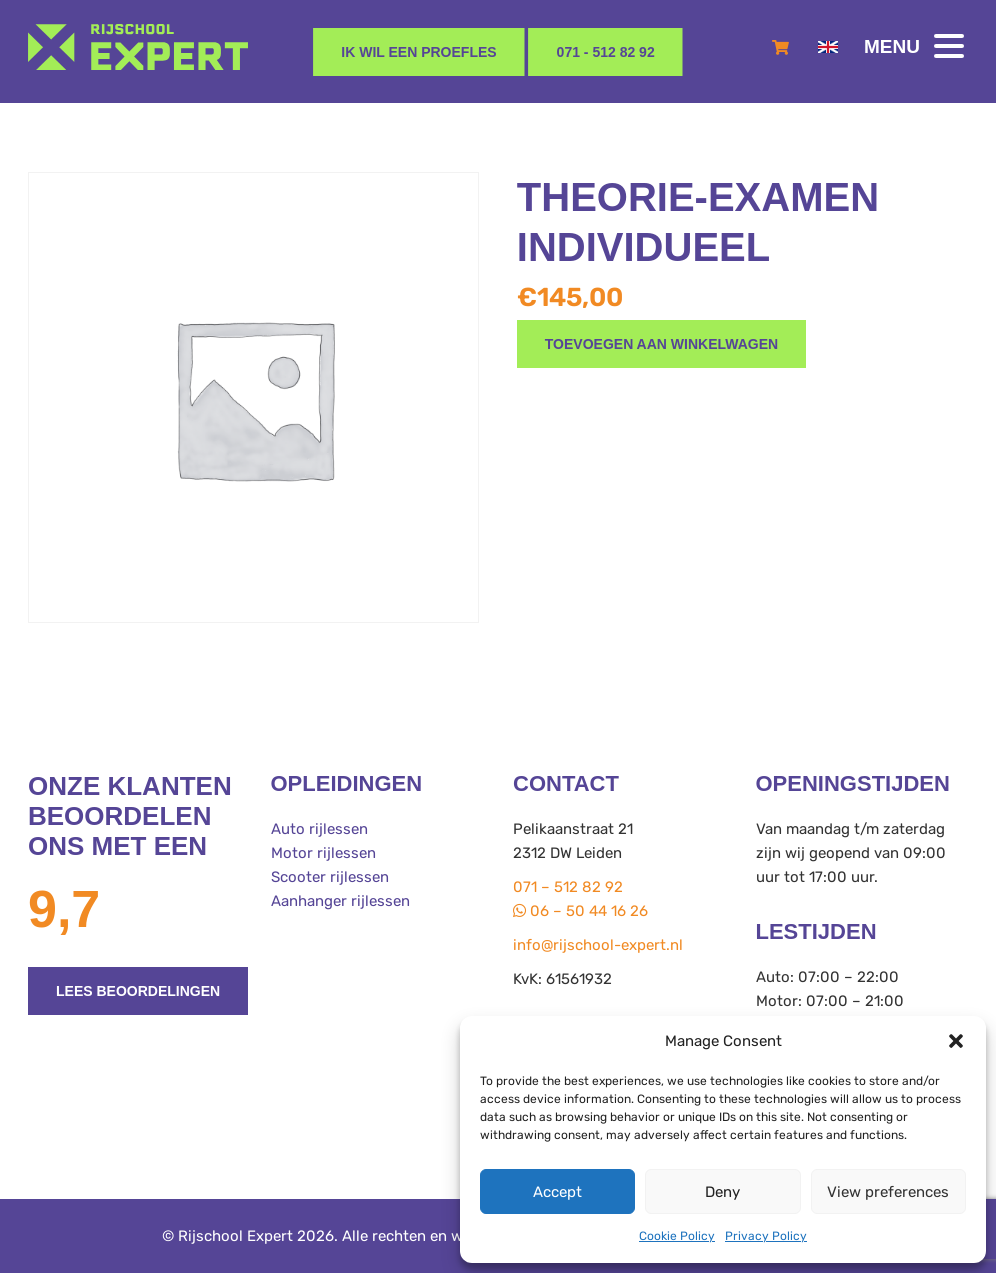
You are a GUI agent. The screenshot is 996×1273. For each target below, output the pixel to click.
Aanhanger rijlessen (340, 901)
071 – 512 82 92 (568, 887)
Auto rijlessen (319, 829)
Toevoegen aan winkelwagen (661, 344)
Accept (557, 1192)
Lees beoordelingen (138, 991)
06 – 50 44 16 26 (580, 911)
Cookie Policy (677, 1236)
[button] (956, 1041)
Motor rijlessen (323, 853)
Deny (722, 1192)
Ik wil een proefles (418, 52)
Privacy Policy (766, 1236)
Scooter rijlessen (330, 877)
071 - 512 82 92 (606, 52)
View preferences (888, 1192)
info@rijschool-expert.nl (598, 945)
